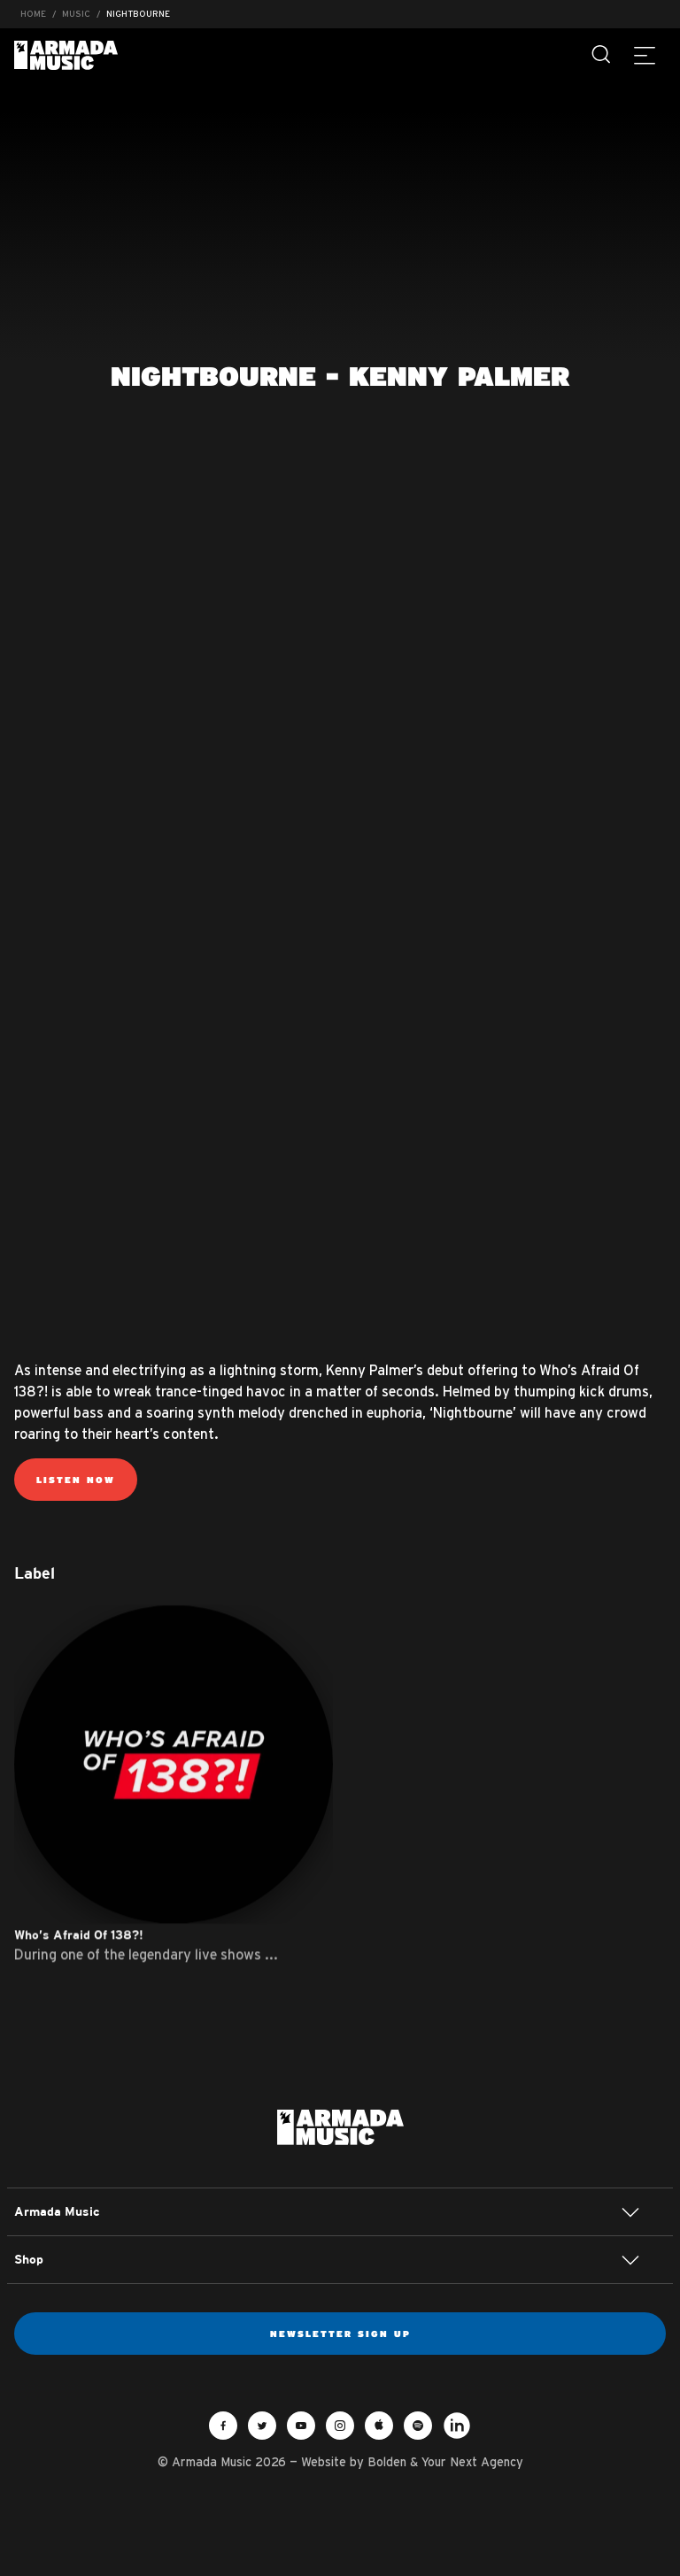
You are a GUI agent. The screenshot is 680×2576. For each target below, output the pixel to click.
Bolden (386, 2462)
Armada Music (66, 55)
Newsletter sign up (340, 2333)
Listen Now (75, 1479)
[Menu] (644, 55)
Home (33, 14)
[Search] (602, 55)
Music (76, 14)
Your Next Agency (472, 2462)
